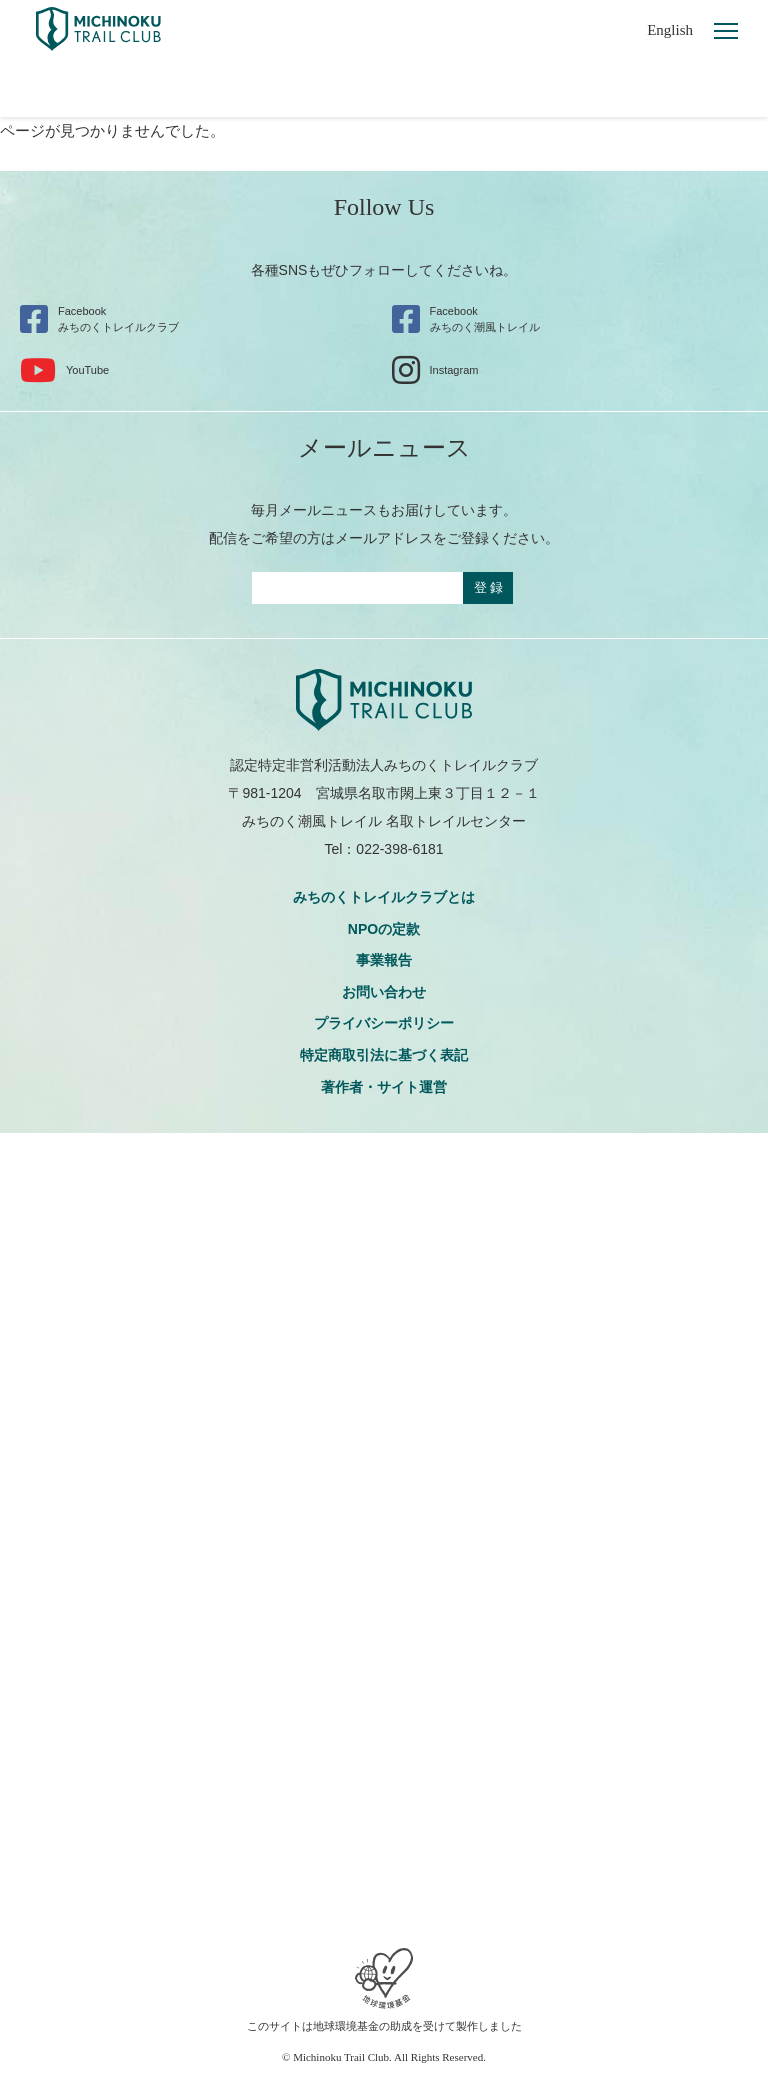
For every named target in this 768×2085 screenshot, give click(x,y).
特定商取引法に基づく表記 (384, 1055)
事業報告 (384, 960)
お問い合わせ (384, 992)
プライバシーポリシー (384, 1023)
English (670, 30)
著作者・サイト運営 (384, 1087)
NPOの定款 (384, 929)
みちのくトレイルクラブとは (384, 897)
